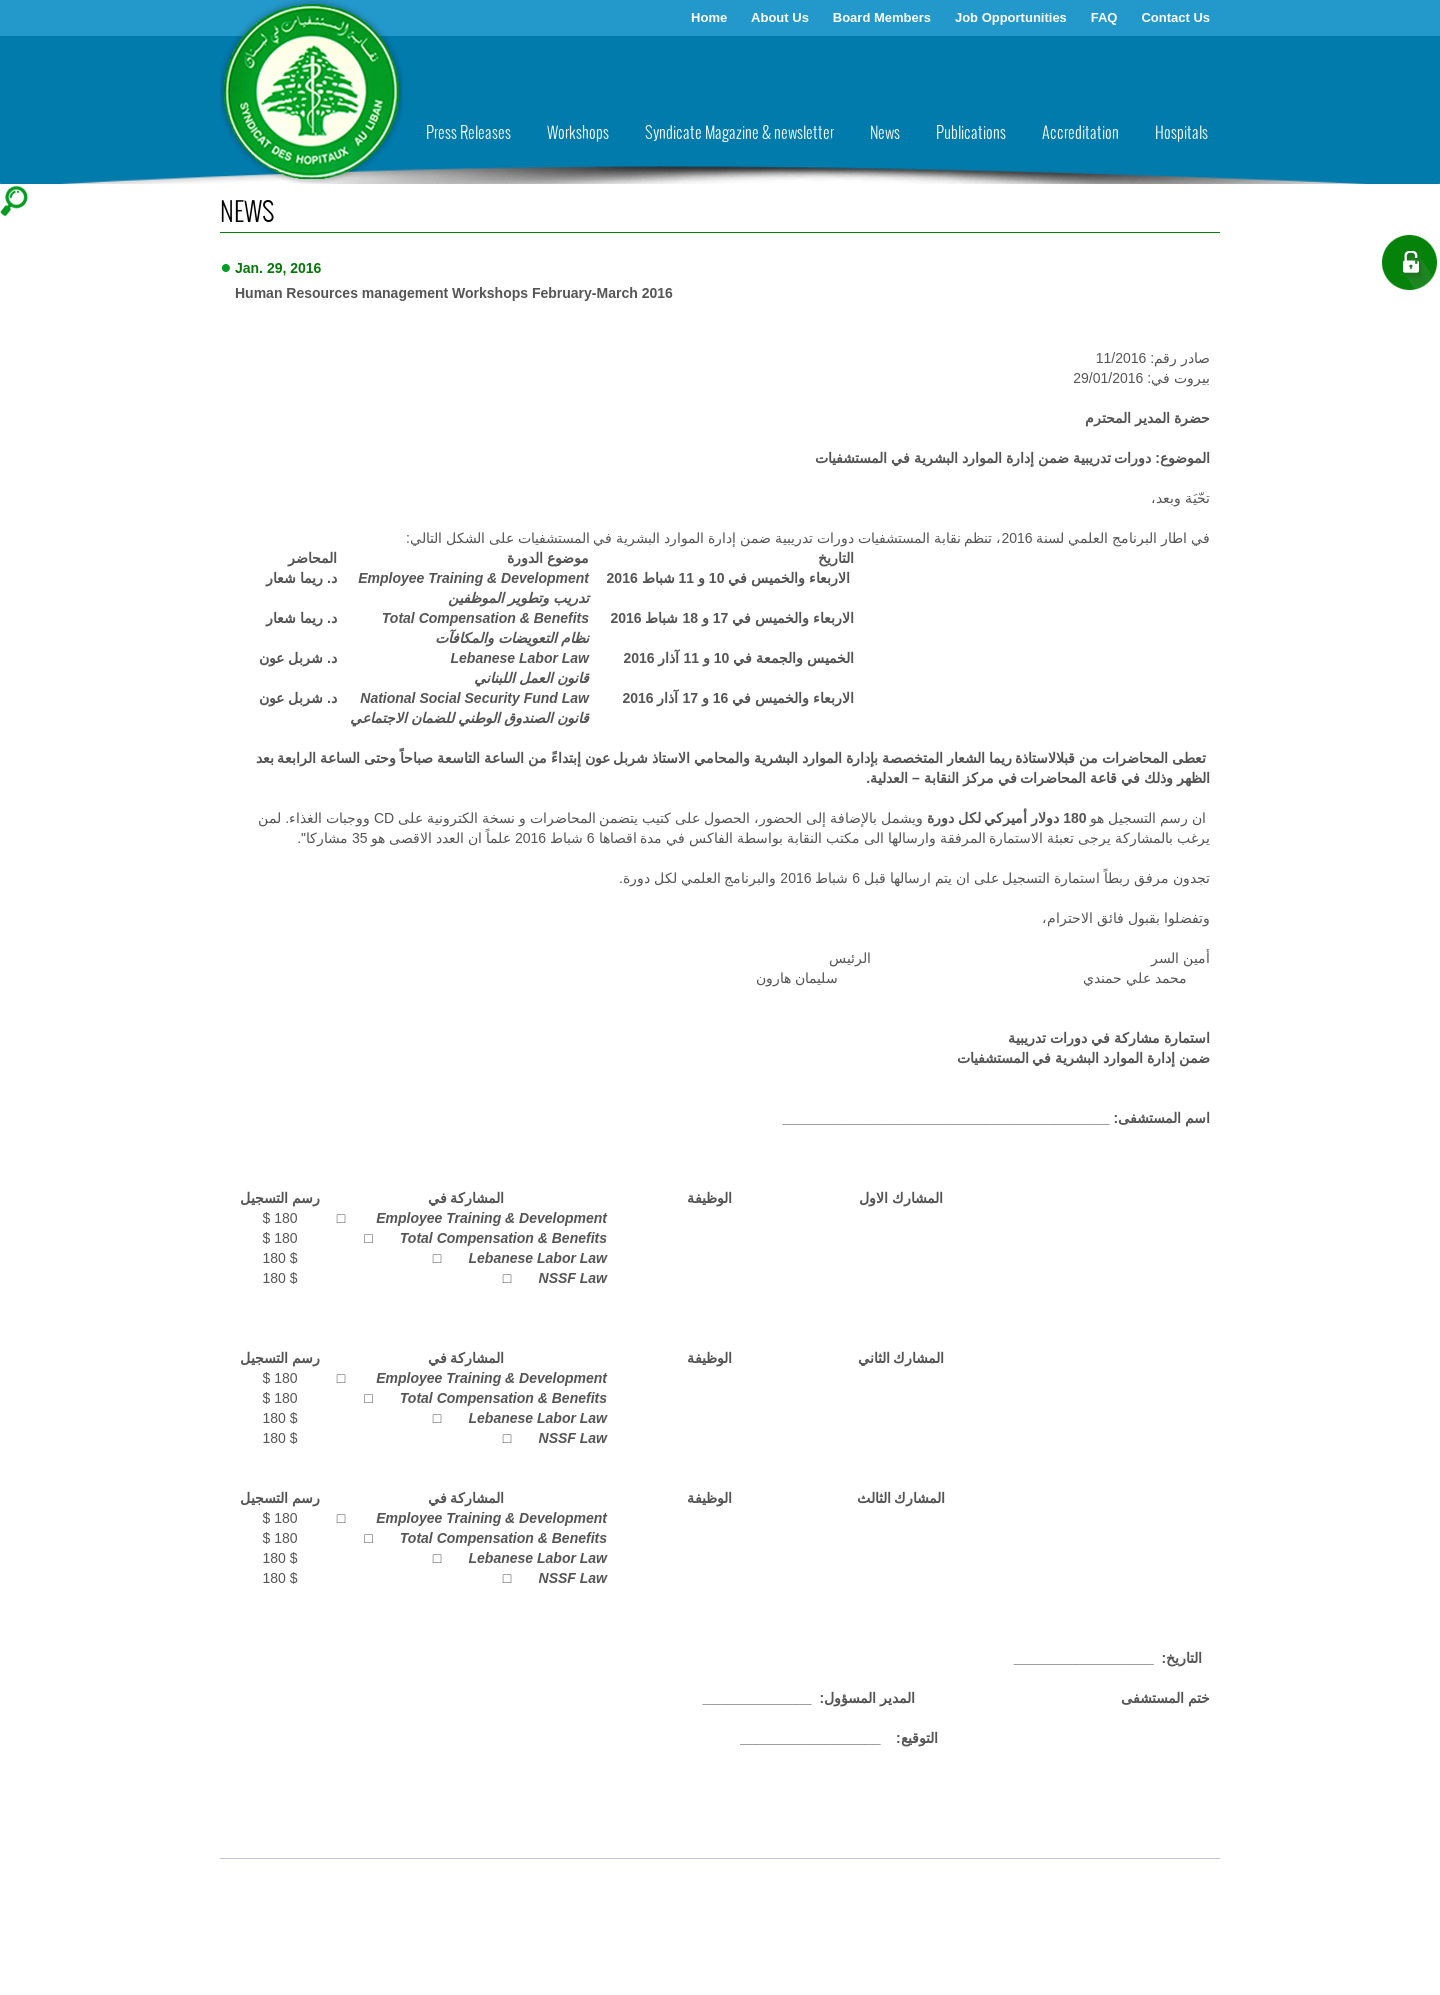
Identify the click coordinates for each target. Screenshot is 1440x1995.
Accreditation (1080, 133)
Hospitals (1181, 133)
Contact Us (1175, 17)
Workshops (578, 133)
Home (709, 17)
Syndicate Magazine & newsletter (739, 133)
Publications (971, 133)
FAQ (1104, 17)
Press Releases (468, 133)
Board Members (882, 17)
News (885, 133)
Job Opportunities (1011, 17)
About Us (780, 17)
